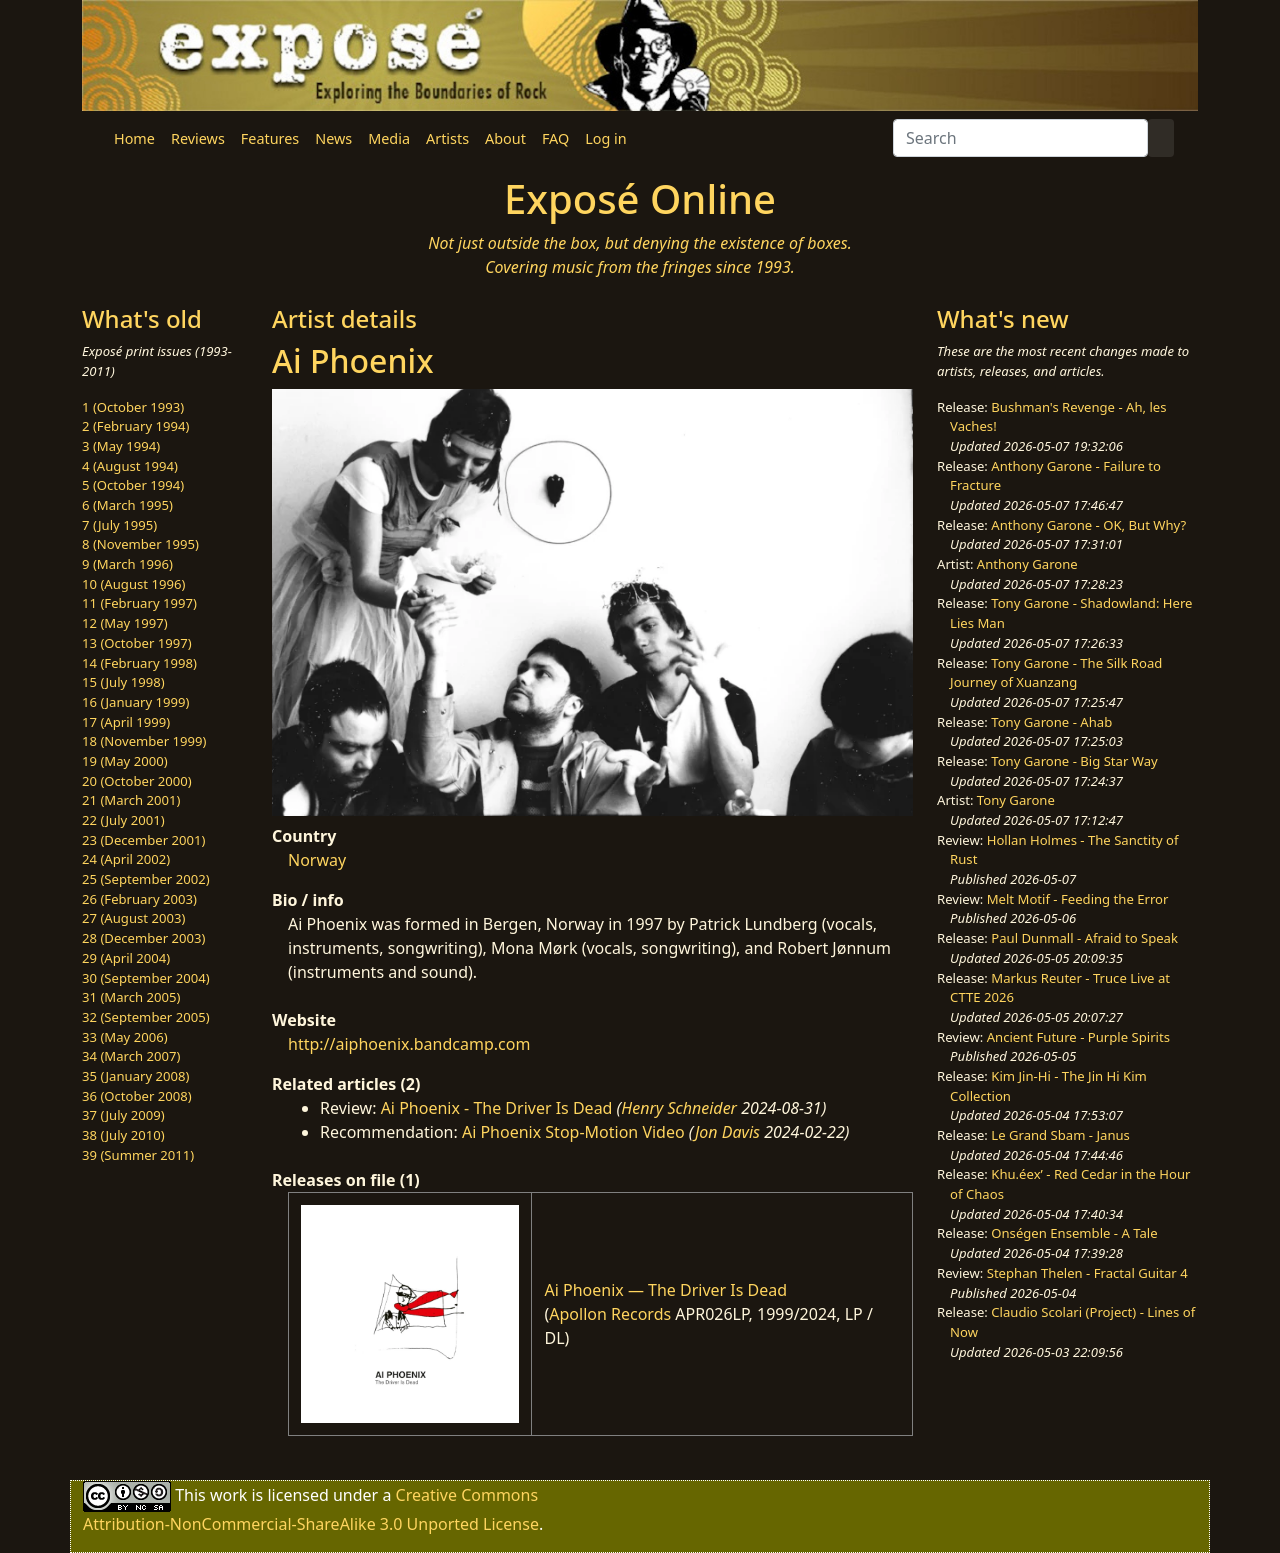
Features (270, 138)
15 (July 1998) (123, 682)
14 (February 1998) (139, 663)
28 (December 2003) (143, 938)
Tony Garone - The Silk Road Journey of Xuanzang (1056, 673)
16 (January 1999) (135, 702)
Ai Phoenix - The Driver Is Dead (497, 1108)
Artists (447, 138)
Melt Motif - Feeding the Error (1078, 899)
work (228, 1494)
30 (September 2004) (146, 978)
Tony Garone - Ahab (1051, 722)
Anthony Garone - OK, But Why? (1088, 525)
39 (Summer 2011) (138, 1155)
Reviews (198, 138)
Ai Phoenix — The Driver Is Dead (665, 1290)
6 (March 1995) (127, 505)
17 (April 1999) (126, 722)
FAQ (555, 138)
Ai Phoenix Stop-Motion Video (573, 1132)
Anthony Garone (1027, 564)
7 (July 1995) (119, 525)
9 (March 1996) (127, 564)
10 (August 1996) (133, 584)
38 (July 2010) (123, 1135)
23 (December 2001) (143, 840)
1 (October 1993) (133, 407)
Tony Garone (1016, 800)
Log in (605, 138)
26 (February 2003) (139, 899)
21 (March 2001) (131, 800)
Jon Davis (727, 1132)
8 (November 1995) (140, 544)
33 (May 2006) (125, 1037)
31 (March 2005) (131, 997)
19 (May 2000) (125, 761)
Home (134, 138)
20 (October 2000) (137, 781)
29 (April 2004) (126, 958)
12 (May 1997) (125, 623)
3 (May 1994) (121, 446)
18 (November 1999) (144, 741)
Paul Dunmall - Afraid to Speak (1084, 938)
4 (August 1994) (130, 466)
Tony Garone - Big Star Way (1074, 761)
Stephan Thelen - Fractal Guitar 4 (1087, 1273)
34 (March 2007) (131, 1056)
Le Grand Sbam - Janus (1060, 1135)
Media (389, 138)
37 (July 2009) (123, 1115)
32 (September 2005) (146, 1017)
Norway (317, 860)
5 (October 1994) (133, 485)
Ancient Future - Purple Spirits (1078, 1037)
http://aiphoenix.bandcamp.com (409, 1044)
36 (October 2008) (137, 1096)
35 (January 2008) (135, 1076)
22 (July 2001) (123, 820)
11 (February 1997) (139, 603)
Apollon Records (610, 1314)
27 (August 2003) (133, 918)
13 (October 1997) (137, 643)
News (333, 138)
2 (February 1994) (135, 426)
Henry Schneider (679, 1108)
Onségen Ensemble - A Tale (1074, 1233)
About (505, 138)
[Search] (1020, 138)
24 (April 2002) (126, 859)
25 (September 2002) (146, 879)
